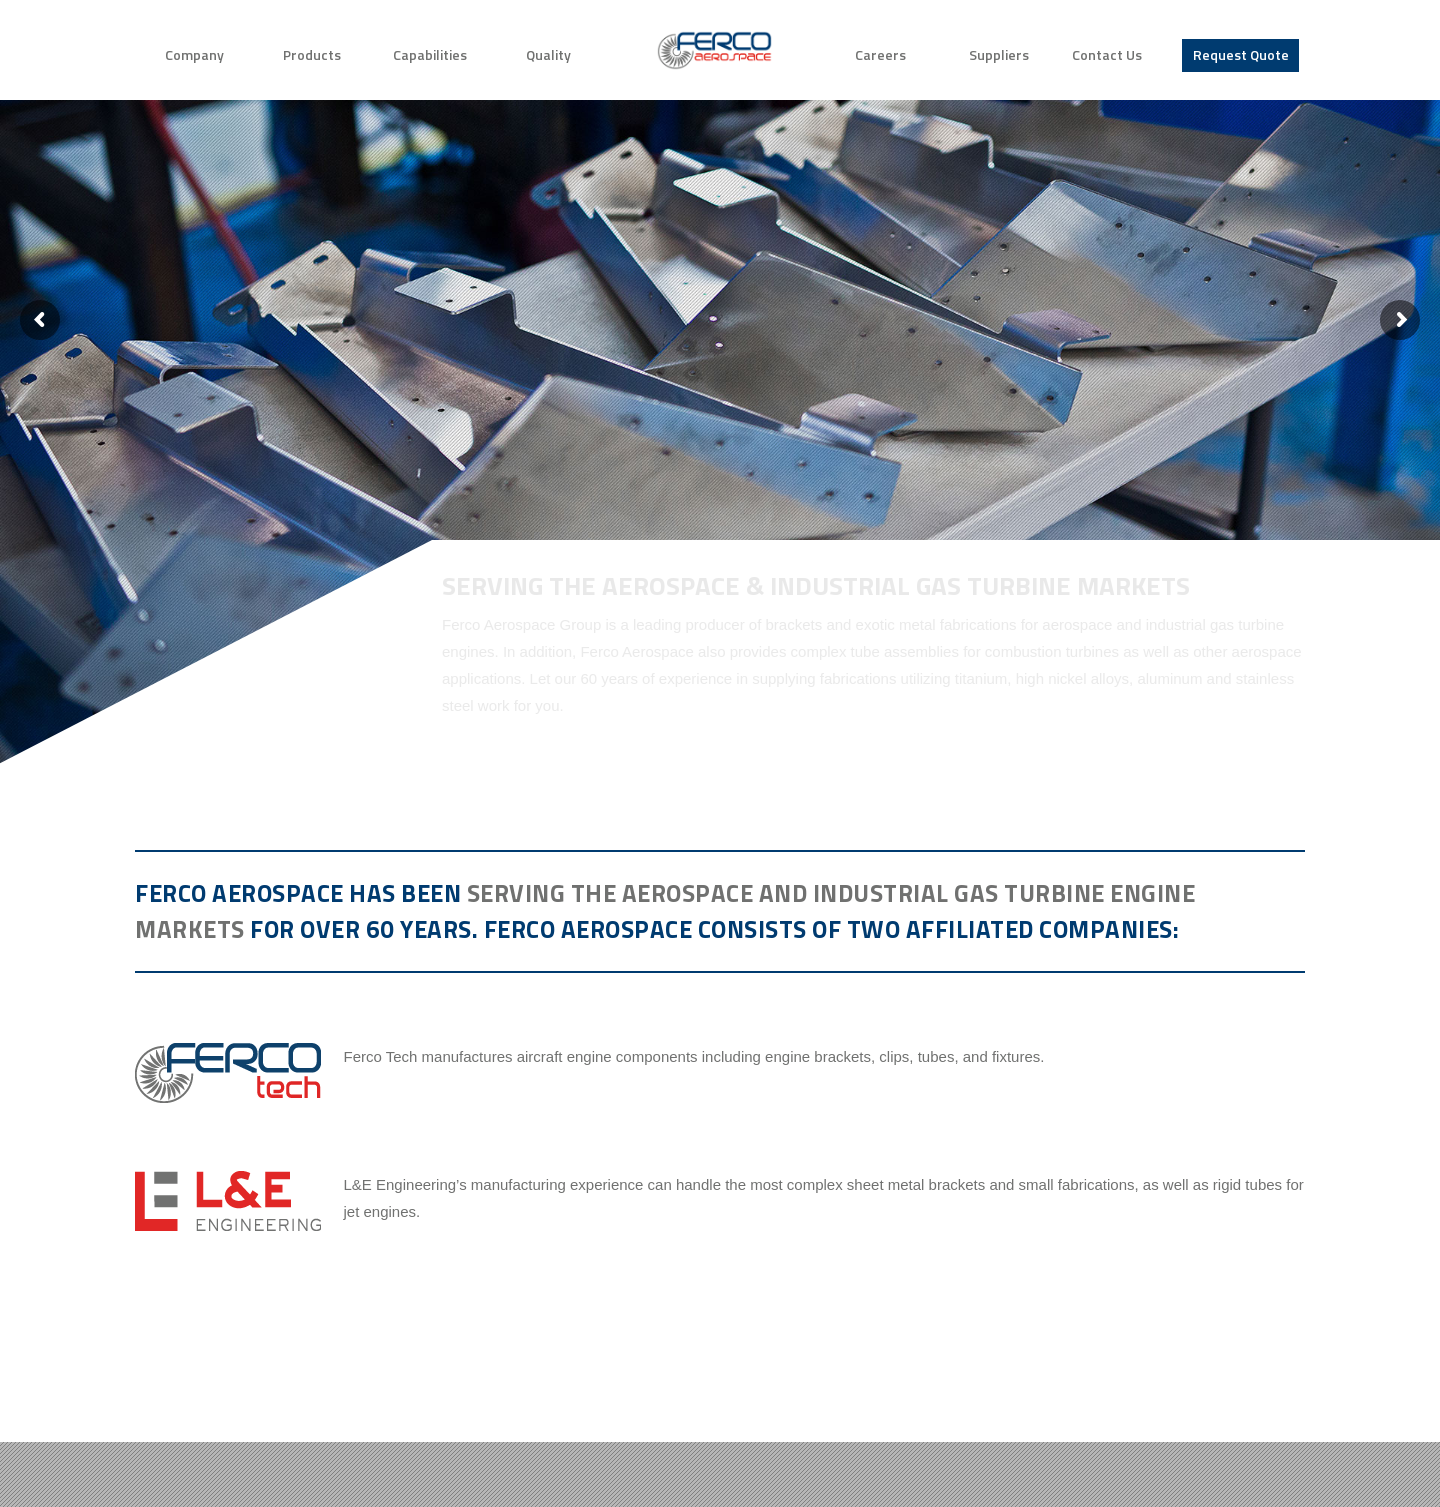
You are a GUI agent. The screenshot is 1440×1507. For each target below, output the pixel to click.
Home (714, 50)
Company (194, 54)
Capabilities (430, 54)
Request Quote (1241, 54)
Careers (880, 54)
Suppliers (999, 54)
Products (312, 54)
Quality (548, 54)
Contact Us (1107, 54)
